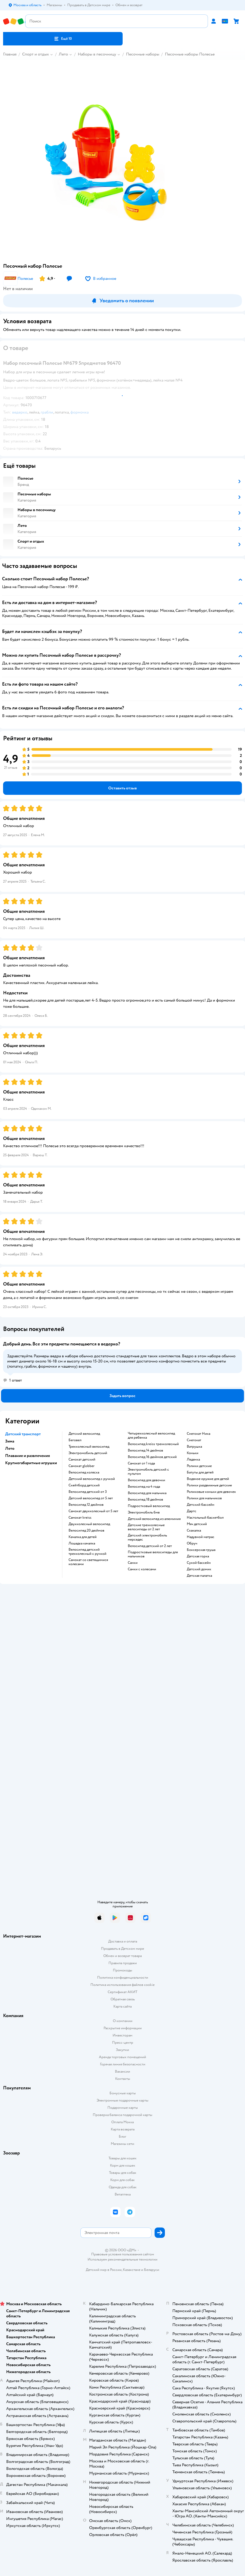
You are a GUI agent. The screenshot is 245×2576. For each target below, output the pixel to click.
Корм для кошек (122, 2165)
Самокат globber (82, 1466)
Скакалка (194, 1530)
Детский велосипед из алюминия (154, 1519)
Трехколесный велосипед (89, 1447)
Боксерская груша (201, 1550)
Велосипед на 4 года (144, 1487)
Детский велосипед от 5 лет (91, 1498)
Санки (133, 1563)
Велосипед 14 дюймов (145, 1450)
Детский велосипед (84, 1434)
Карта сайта (122, 2006)
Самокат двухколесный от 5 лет (93, 1511)
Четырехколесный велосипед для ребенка (151, 1435)
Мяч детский (197, 1524)
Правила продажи (122, 1963)
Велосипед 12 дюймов (86, 1505)
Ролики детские (199, 1466)
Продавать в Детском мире (122, 1948)
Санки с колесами (142, 1569)
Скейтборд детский (84, 1485)
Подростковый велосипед (149, 1506)
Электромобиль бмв (144, 1512)
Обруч (192, 1543)
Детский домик (199, 1569)
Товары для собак (122, 2172)
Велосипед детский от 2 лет (150, 1546)
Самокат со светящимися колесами (88, 1562)
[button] (63, 38)
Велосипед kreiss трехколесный (153, 1444)
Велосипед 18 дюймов (145, 1499)
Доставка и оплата (122, 1941)
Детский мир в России (104, 2270)
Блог (122, 2136)
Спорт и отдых (35, 54)
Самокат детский (82, 1459)
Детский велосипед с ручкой (92, 1479)
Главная (9, 54)
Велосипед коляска (84, 1472)
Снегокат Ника (198, 1434)
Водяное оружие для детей (208, 1479)
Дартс (191, 1511)
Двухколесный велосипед (89, 1524)
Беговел (75, 1440)
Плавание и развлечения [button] (27, 1455)
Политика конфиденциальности (122, 1977)
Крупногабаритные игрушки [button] (31, 1462)
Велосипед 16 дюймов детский (152, 1457)
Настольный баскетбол (205, 1518)
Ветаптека (123, 2194)
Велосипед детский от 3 (88, 1492)
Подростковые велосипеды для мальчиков (153, 1554)
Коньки (192, 1453)
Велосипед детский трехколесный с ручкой (87, 1552)
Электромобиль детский (88, 1453)
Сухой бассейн (199, 1563)
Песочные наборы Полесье (190, 54)
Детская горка (198, 1556)
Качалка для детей (83, 1537)
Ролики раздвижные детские (209, 1485)
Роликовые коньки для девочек (211, 1492)
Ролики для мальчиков (204, 1498)
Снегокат (194, 1440)
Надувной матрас (200, 1537)
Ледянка (193, 1459)
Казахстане (131, 2270)
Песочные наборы (142, 54)
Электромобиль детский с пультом (148, 1472)
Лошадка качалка (82, 1543)
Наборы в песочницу (97, 54)
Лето (63, 54)
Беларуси (151, 2270)
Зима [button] (9, 1441)
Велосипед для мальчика (147, 1493)
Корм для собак (122, 2180)
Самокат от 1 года (141, 1463)
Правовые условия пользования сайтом (122, 2254)
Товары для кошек (122, 2158)
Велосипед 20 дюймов (86, 1530)
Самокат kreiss (80, 1518)
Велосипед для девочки (146, 1480)
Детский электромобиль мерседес (147, 1537)
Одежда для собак (123, 2187)
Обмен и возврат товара (122, 1956)
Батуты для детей (200, 1472)
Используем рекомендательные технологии (122, 2259)
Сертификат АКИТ (122, 1992)
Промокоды (122, 1970)
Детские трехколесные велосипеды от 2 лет (146, 1527)
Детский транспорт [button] (23, 1434)
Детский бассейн (200, 1505)
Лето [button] (9, 1448)
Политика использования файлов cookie (122, 1985)
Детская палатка (199, 1576)
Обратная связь (123, 1999)
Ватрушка (194, 1447)
